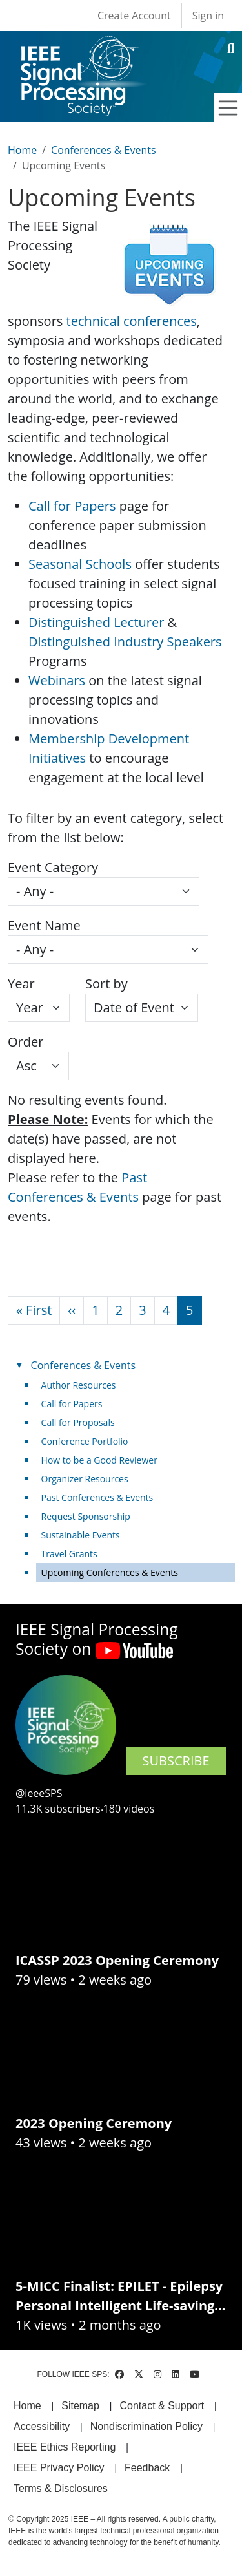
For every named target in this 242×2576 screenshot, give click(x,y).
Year (21, 983)
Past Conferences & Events (97, 1497)
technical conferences (131, 321)
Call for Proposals (78, 1422)
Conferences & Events (103, 150)
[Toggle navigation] (228, 108)
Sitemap (80, 2405)
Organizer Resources (84, 1479)
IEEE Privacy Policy (59, 2467)
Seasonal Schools (80, 564)
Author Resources (78, 1385)
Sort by (106, 983)
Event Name (44, 925)
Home (22, 150)
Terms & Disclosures (61, 2488)
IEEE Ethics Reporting (65, 2447)
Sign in (208, 15)
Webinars (56, 680)
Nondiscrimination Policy (146, 2426)
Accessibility (42, 2426)
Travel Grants (69, 1554)
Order (25, 1041)
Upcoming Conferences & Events (109, 1572)
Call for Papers (72, 506)
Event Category (53, 867)
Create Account (134, 15)
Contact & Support (161, 2405)
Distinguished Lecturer (96, 622)
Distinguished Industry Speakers (125, 641)
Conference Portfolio (84, 1441)
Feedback (147, 2467)
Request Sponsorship (85, 1516)
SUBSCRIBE (176, 1760)
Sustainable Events (80, 1535)
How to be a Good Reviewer (99, 1460)
